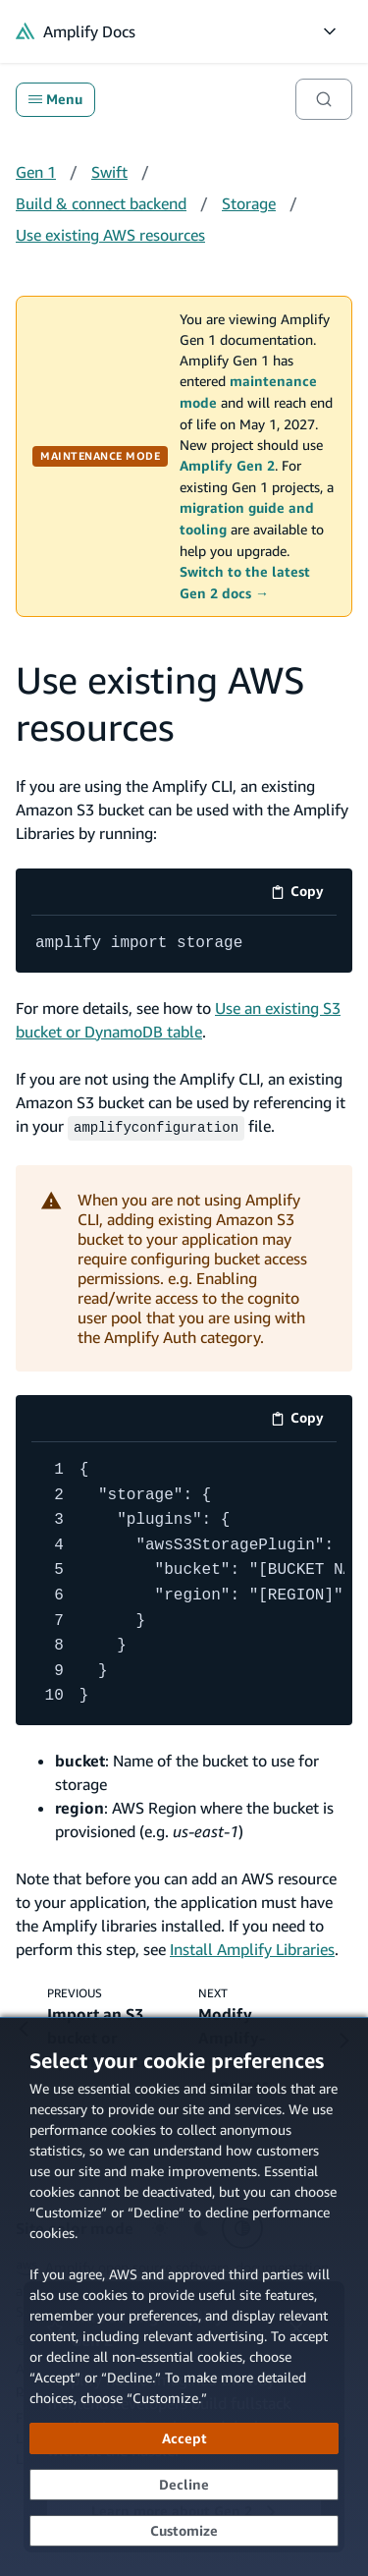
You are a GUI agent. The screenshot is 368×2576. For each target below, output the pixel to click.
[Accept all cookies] (184, 2438)
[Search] (323, 99)
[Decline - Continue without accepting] (184, 2484)
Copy (304, 894)
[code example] (184, 944)
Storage (249, 203)
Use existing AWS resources (110, 235)
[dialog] (184, 2296)
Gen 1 (36, 172)
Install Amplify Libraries (252, 1947)
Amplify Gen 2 (227, 466)
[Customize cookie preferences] (184, 2531)
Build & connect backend (101, 203)
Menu (55, 99)
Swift (109, 172)
